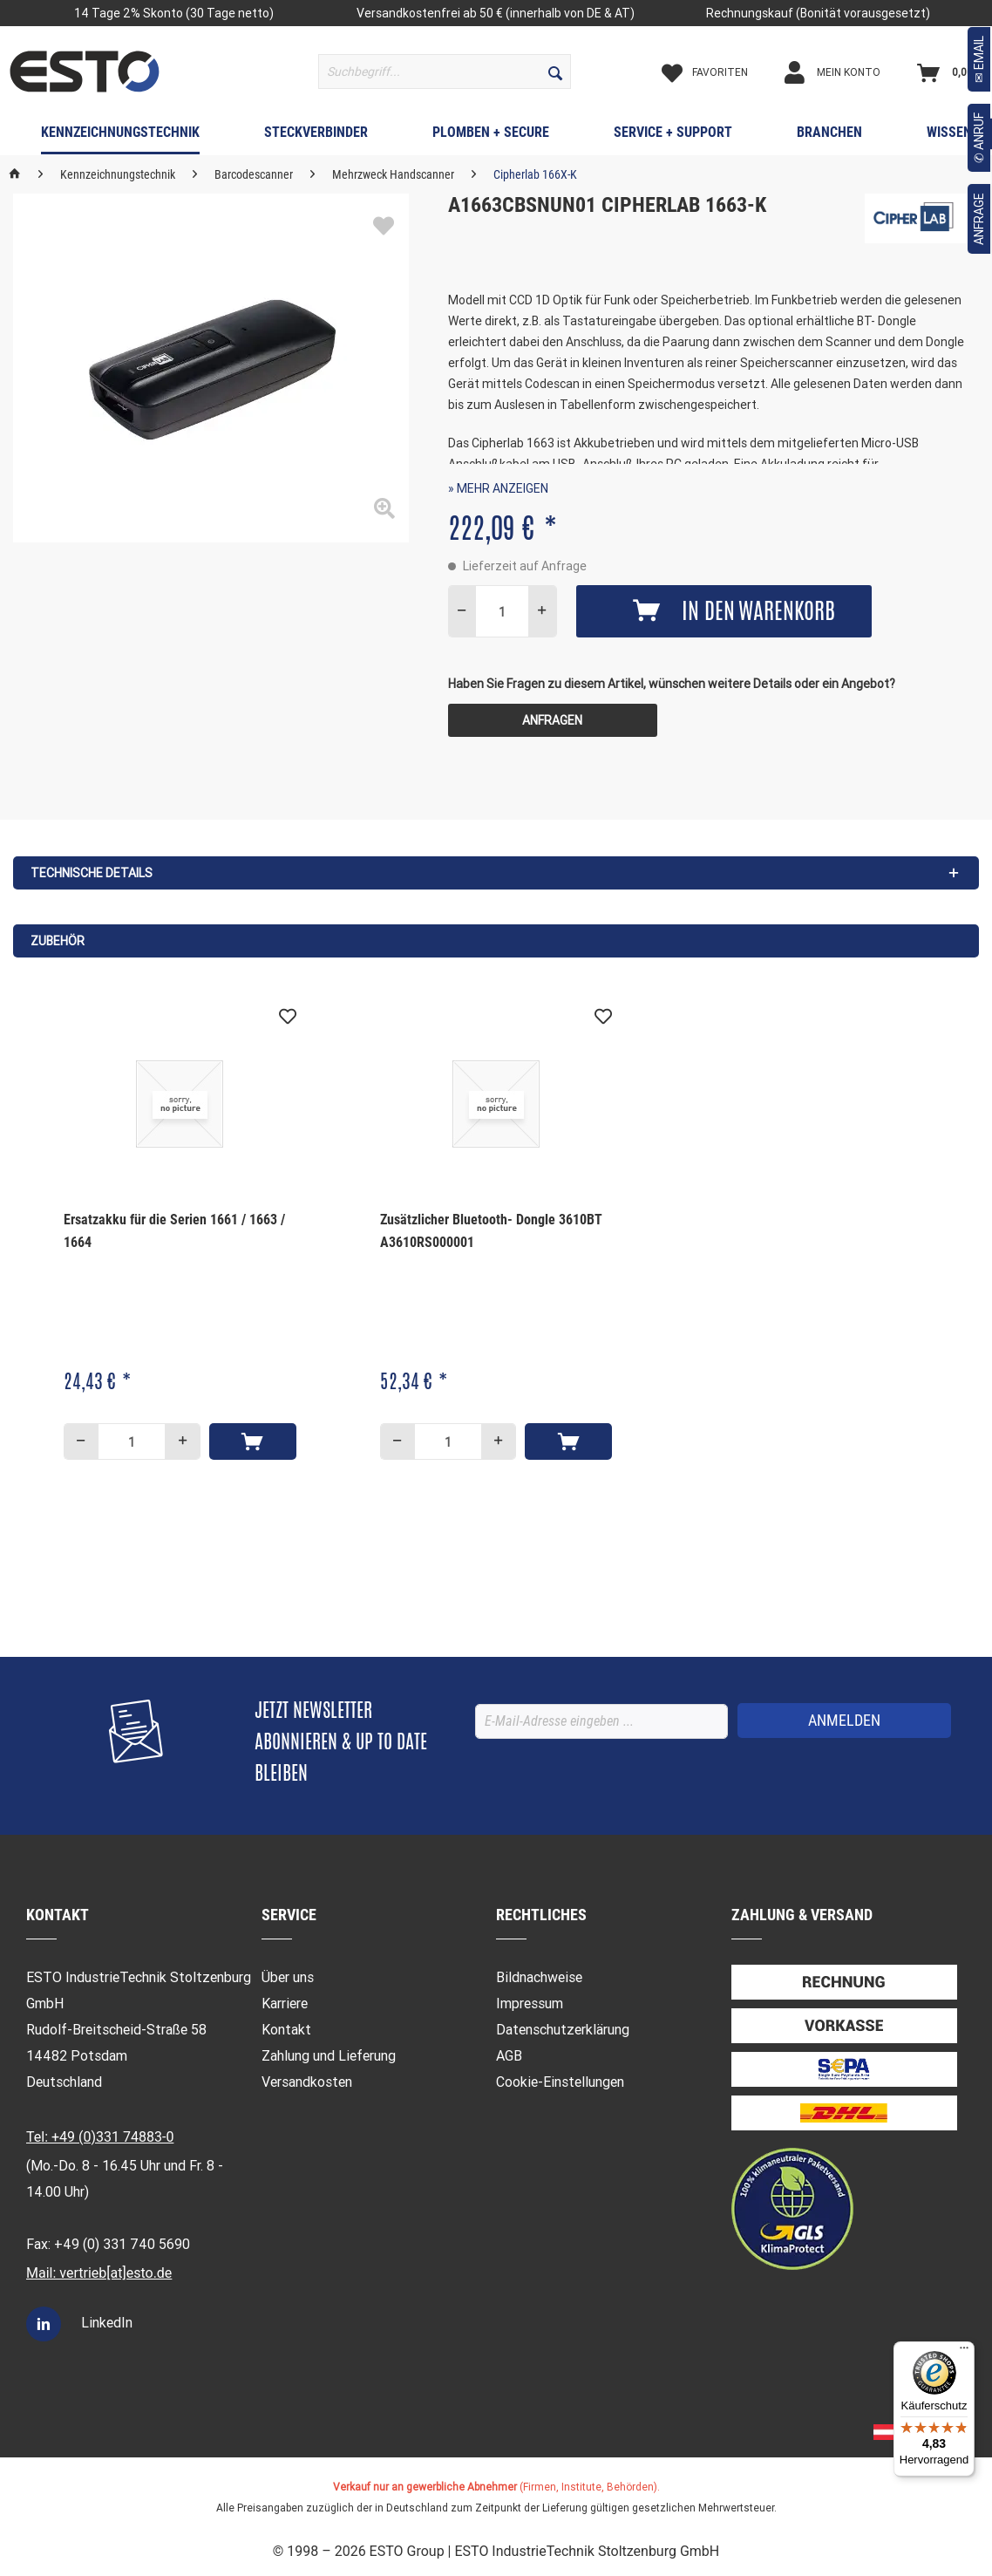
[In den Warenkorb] (252, 1441)
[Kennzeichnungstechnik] (120, 136)
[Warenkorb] (949, 72)
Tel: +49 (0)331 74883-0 (99, 2137)
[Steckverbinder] (316, 136)
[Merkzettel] (720, 72)
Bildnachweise (539, 1977)
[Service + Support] (672, 136)
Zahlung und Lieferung (329, 2056)
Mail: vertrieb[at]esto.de (99, 2273)
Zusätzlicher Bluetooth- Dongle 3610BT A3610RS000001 (491, 1231)
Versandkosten (307, 2082)
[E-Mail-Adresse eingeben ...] (601, 1721)
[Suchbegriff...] (444, 71)
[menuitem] (444, 71)
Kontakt (286, 2029)
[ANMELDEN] (844, 1720)
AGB (509, 2056)
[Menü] (964, 2351)
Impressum (529, 2003)
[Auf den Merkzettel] (287, 1016)
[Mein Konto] (847, 72)
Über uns (288, 1977)
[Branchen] (829, 136)
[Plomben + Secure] (490, 136)
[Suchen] (555, 71)
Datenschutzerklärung (562, 2029)
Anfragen (552, 720)
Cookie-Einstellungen (560, 2082)
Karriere (285, 2003)
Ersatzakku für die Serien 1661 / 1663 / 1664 (174, 1231)
